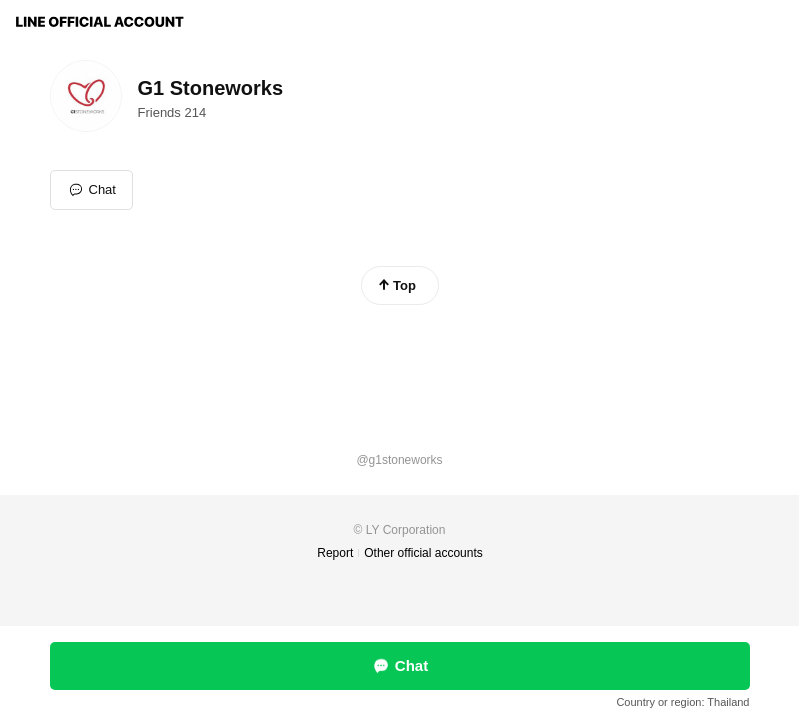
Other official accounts (423, 553)
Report (335, 553)
